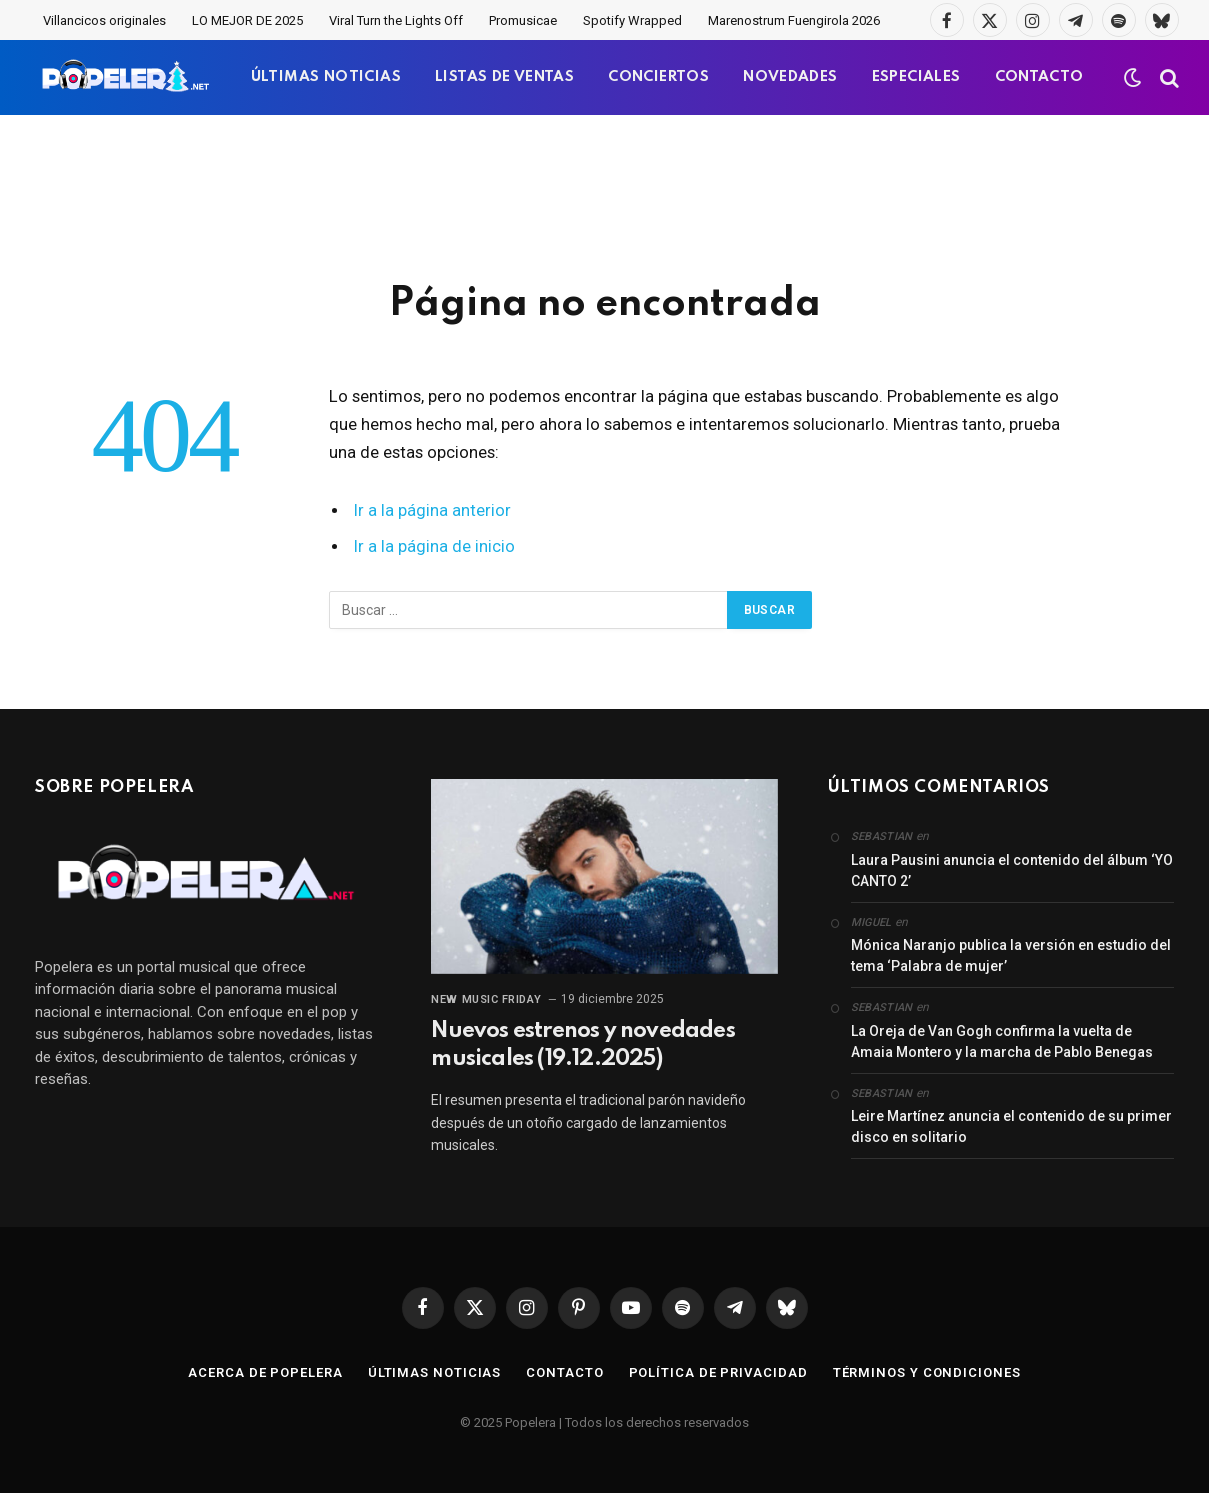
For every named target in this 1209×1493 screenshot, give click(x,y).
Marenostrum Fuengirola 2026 (794, 20)
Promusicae (523, 20)
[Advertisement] (605, 195)
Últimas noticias (435, 1372)
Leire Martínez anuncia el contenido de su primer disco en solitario (1011, 1126)
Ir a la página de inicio (434, 546)
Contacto (564, 1372)
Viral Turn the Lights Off (396, 20)
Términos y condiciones (927, 1372)
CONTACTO (1039, 77)
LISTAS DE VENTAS (504, 77)
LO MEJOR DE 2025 (247, 20)
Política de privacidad (718, 1372)
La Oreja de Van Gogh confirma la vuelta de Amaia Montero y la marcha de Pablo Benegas (1002, 1041)
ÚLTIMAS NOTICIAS (326, 77)
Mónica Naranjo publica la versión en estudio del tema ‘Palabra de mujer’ (1011, 955)
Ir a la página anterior (432, 510)
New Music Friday (486, 999)
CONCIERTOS (658, 77)
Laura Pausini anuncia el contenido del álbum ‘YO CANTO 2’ (1012, 870)
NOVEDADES (790, 77)
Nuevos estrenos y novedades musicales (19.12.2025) (582, 1045)
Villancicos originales (104, 20)
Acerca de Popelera (265, 1372)
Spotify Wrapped (632, 20)
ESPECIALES (916, 77)
